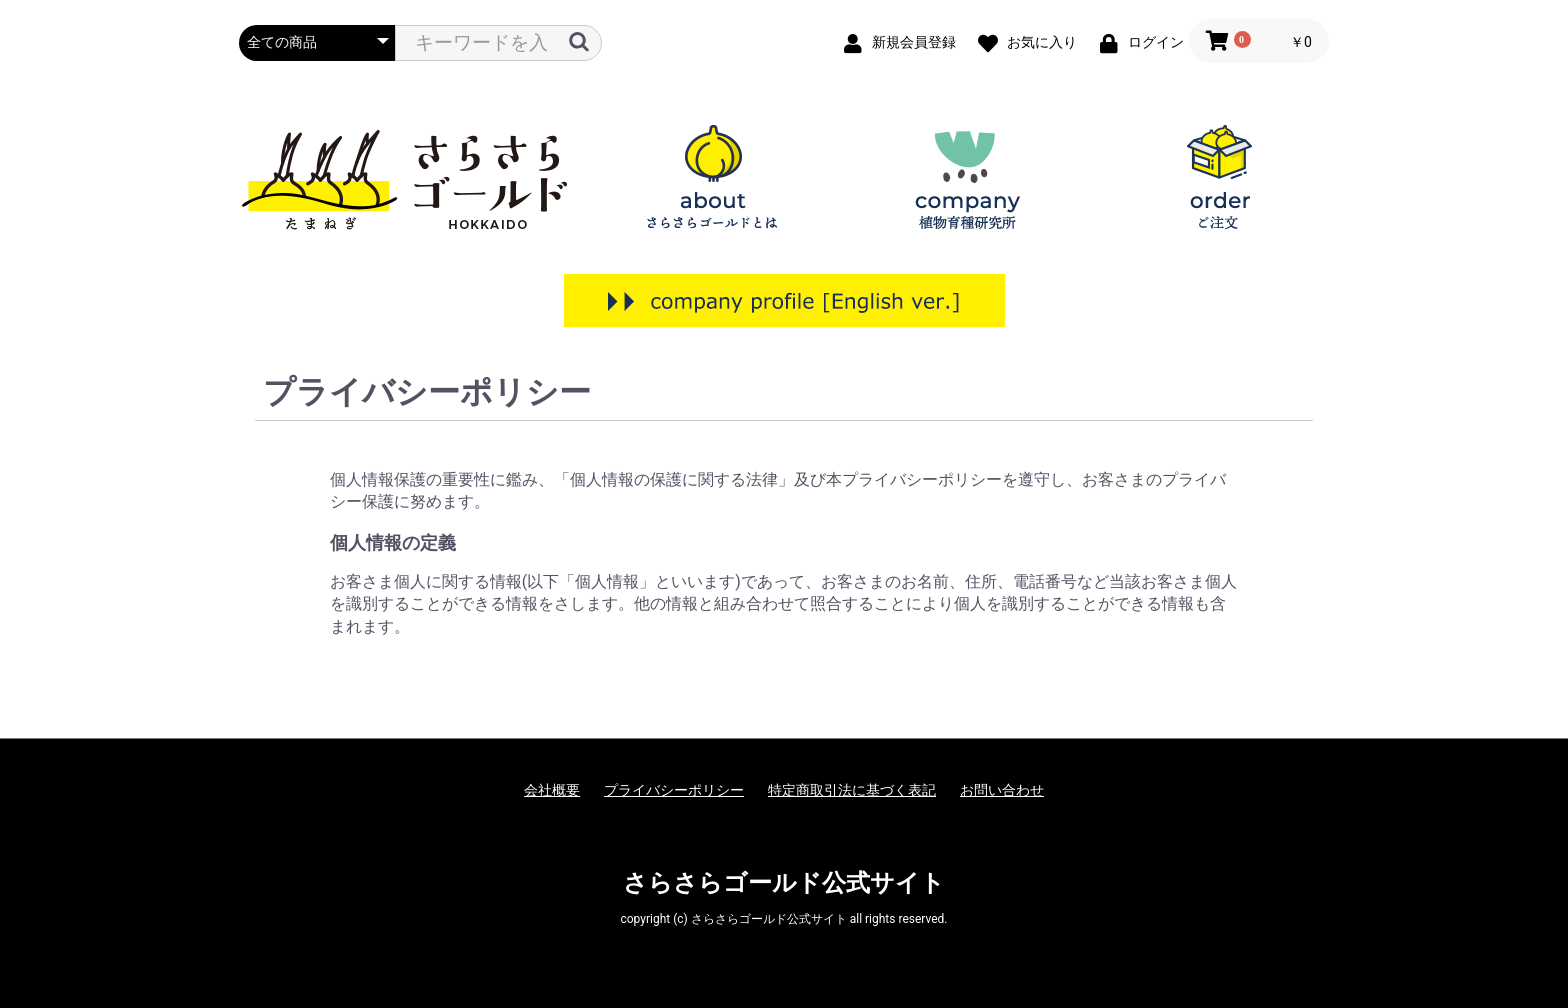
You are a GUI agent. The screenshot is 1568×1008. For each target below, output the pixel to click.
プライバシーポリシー (674, 790)
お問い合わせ (1002, 790)
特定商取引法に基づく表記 (852, 790)
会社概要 (552, 790)
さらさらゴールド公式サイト (784, 883)
